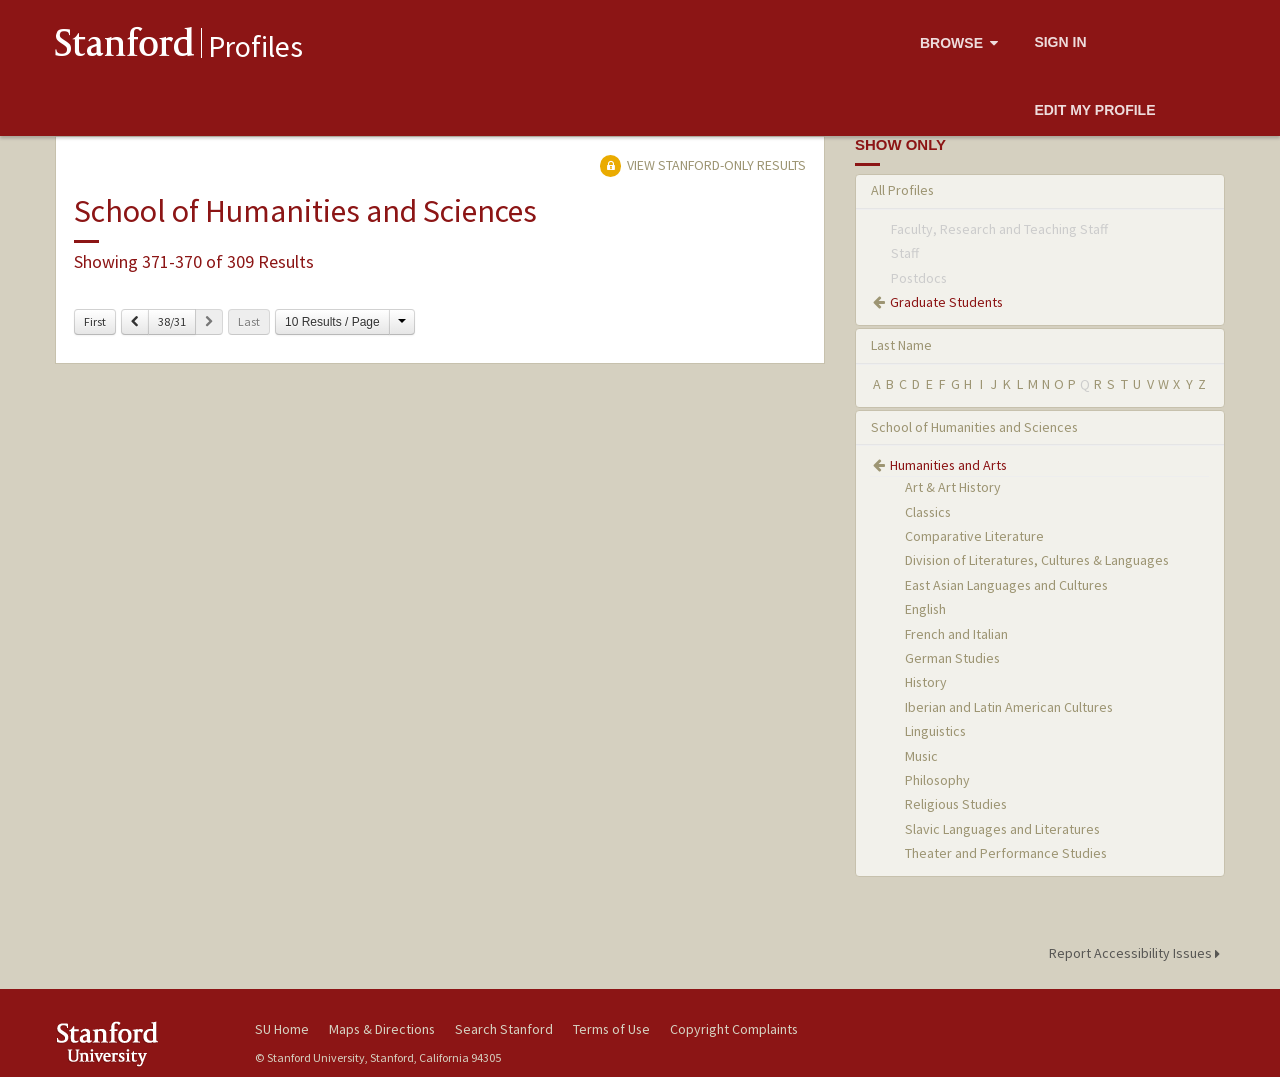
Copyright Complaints (734, 1029)
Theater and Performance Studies (1006, 853)
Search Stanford (504, 1029)
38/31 (172, 321)
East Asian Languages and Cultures (1006, 585)
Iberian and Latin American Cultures (1009, 707)
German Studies (952, 658)
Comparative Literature (974, 536)
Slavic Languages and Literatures (1002, 829)
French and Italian (956, 634)
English (925, 609)
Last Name (901, 345)
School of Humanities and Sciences (974, 427)
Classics (928, 512)
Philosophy (937, 780)
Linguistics (935, 731)
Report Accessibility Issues (1137, 953)
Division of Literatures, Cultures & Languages (1037, 560)
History (926, 682)
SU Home (282, 1029)
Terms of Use (611, 1029)
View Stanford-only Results (703, 165)
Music (921, 756)
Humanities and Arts (948, 465)
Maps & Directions (382, 1029)
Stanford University (140, 1043)
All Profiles (902, 190)
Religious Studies (956, 804)
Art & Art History (953, 487)
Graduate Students (946, 302)
